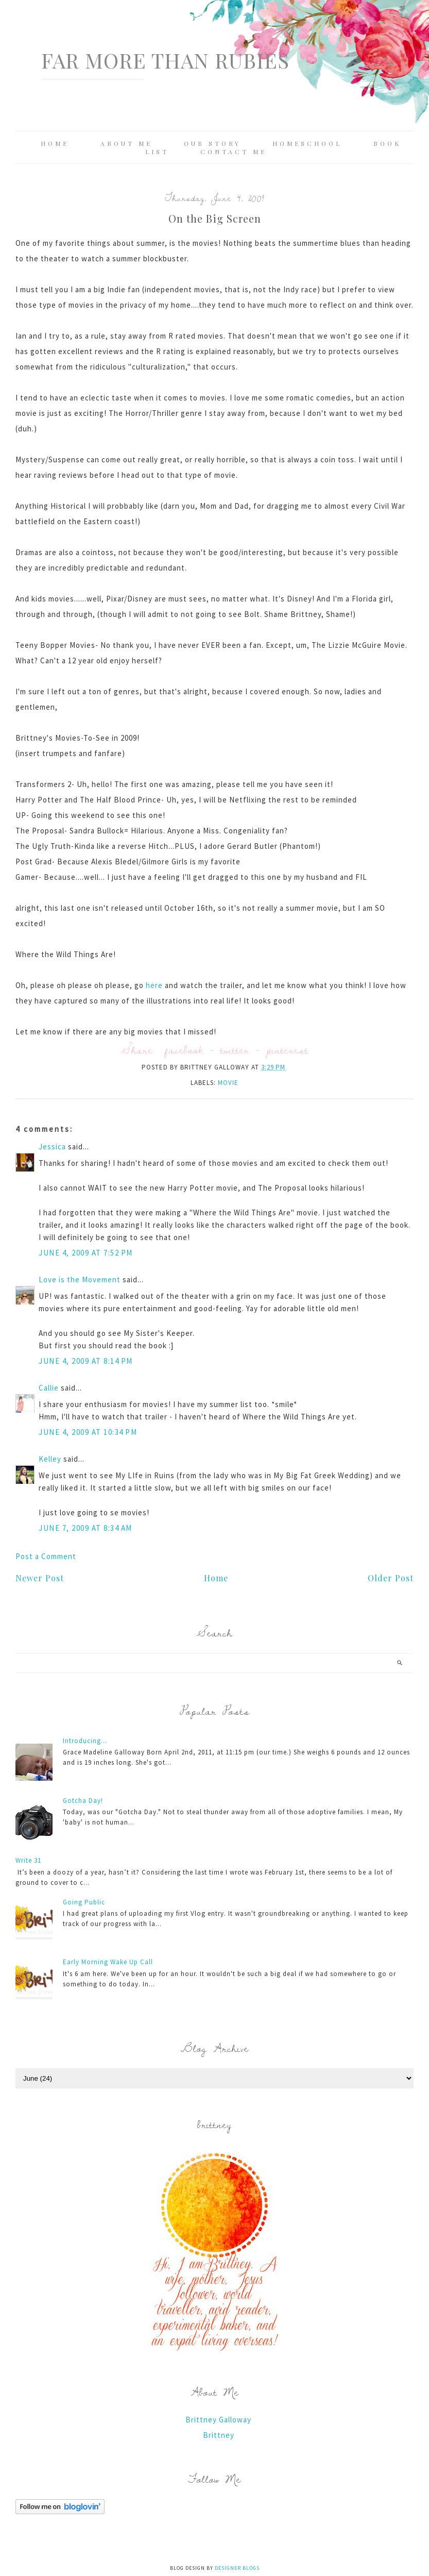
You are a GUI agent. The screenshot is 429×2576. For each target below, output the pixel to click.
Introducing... (85, 1740)
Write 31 (28, 1860)
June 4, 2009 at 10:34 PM (88, 1432)
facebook (184, 1050)
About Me (126, 143)
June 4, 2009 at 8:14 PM (86, 1361)
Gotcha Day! (83, 1800)
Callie (49, 1388)
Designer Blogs (237, 2568)
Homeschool (307, 143)
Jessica (52, 1146)
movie (228, 1082)
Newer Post (39, 1578)
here (155, 985)
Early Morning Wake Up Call (108, 1962)
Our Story (212, 143)
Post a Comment (45, 1556)
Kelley (50, 1459)
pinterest (287, 1050)
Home (55, 143)
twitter (234, 1050)
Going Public (84, 1902)
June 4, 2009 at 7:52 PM (86, 1253)
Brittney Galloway (218, 2419)
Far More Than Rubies (165, 60)
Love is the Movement (80, 1279)
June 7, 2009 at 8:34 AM (85, 1528)
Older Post (391, 1578)
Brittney (218, 2435)
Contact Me (233, 151)
